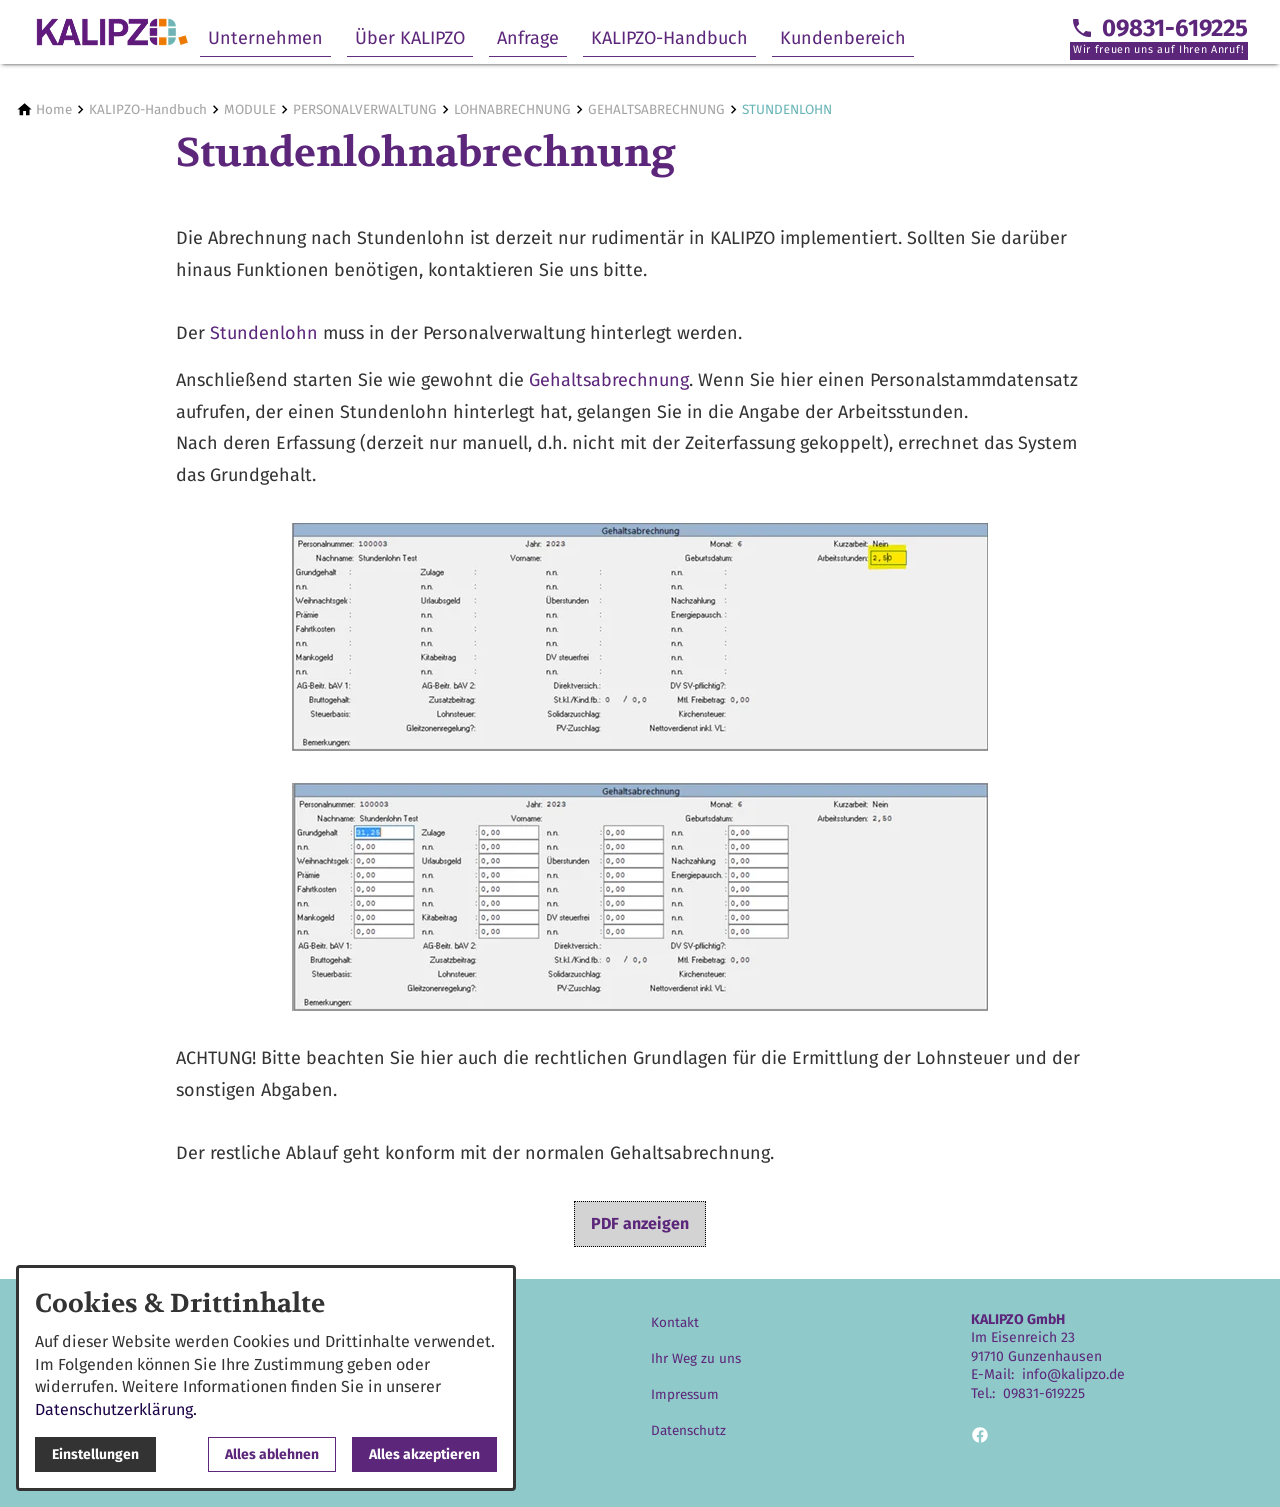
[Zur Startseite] (112, 32)
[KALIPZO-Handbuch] (148, 109)
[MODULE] (250, 109)
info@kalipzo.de (1073, 1374)
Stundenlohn (264, 333)
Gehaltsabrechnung (609, 380)
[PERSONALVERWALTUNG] (365, 109)
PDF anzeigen (640, 1223)
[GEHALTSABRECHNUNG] (656, 109)
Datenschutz (688, 1430)
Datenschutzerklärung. (116, 1409)
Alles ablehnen (272, 1454)
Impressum (685, 1394)
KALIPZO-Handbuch (669, 38)
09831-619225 (1044, 1393)
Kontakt (675, 1322)
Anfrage (528, 38)
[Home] (54, 109)
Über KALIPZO (410, 38)
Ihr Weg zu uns (696, 1358)
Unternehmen (265, 38)
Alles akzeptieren (424, 1454)
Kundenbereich (843, 38)
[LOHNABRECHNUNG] (512, 109)
